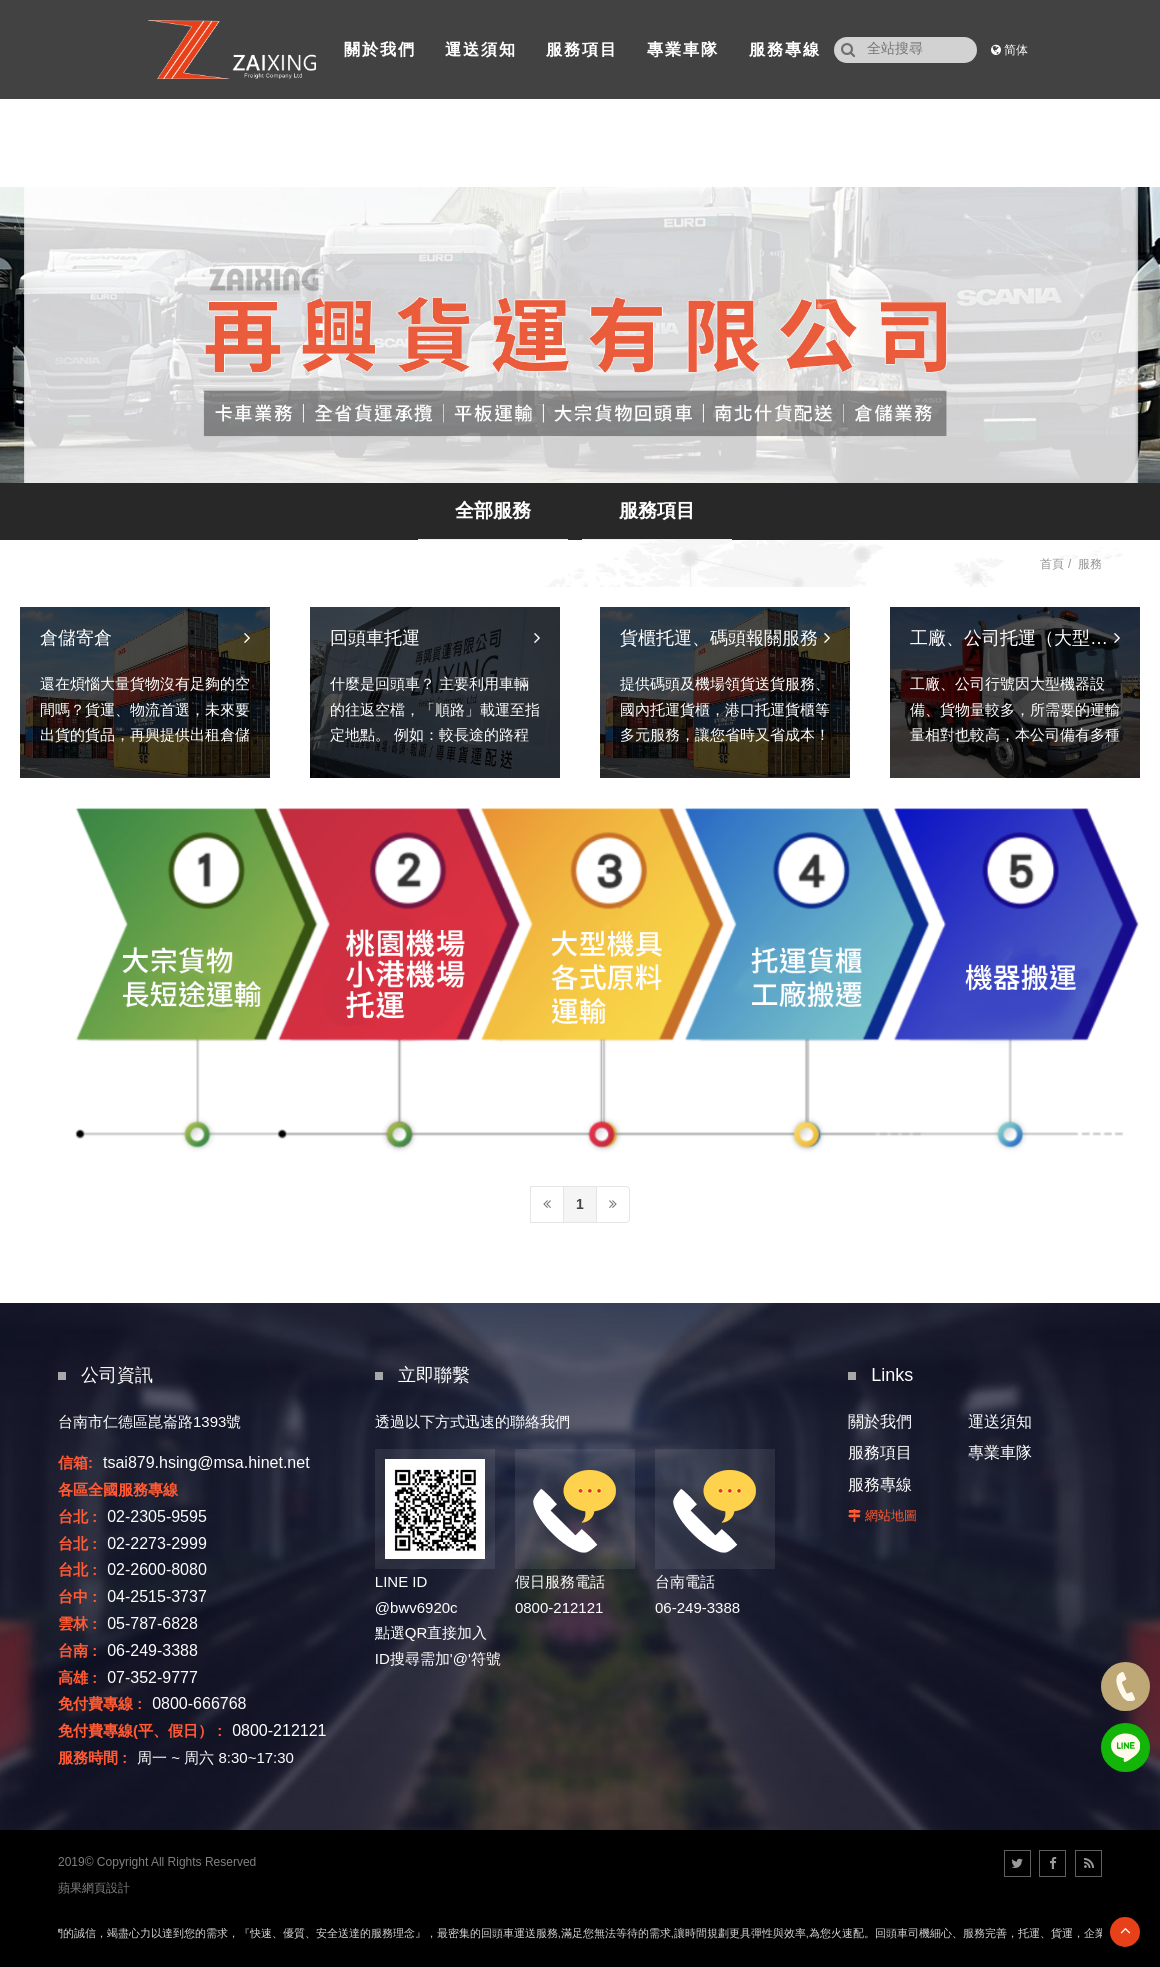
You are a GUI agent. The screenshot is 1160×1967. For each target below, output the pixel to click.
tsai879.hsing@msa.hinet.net (206, 1462)
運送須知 (1000, 1421)
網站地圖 (891, 1515)
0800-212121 (279, 1730)
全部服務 (493, 510)
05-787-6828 (152, 1623)
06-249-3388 (152, 1650)
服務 (1090, 564)
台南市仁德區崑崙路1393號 (149, 1421)
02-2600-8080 (157, 1569)
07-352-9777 (152, 1677)
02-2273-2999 (157, 1543)
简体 (1016, 50)
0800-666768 (199, 1703)
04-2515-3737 (157, 1596)
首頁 (1052, 564)
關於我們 (880, 1421)
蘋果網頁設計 (94, 1888)
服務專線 (880, 1484)
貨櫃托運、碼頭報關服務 (719, 745)
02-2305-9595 (157, 1516)
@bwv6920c (416, 1607)
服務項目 (657, 510)
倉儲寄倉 (76, 745)
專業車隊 (1000, 1452)
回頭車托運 (375, 745)
